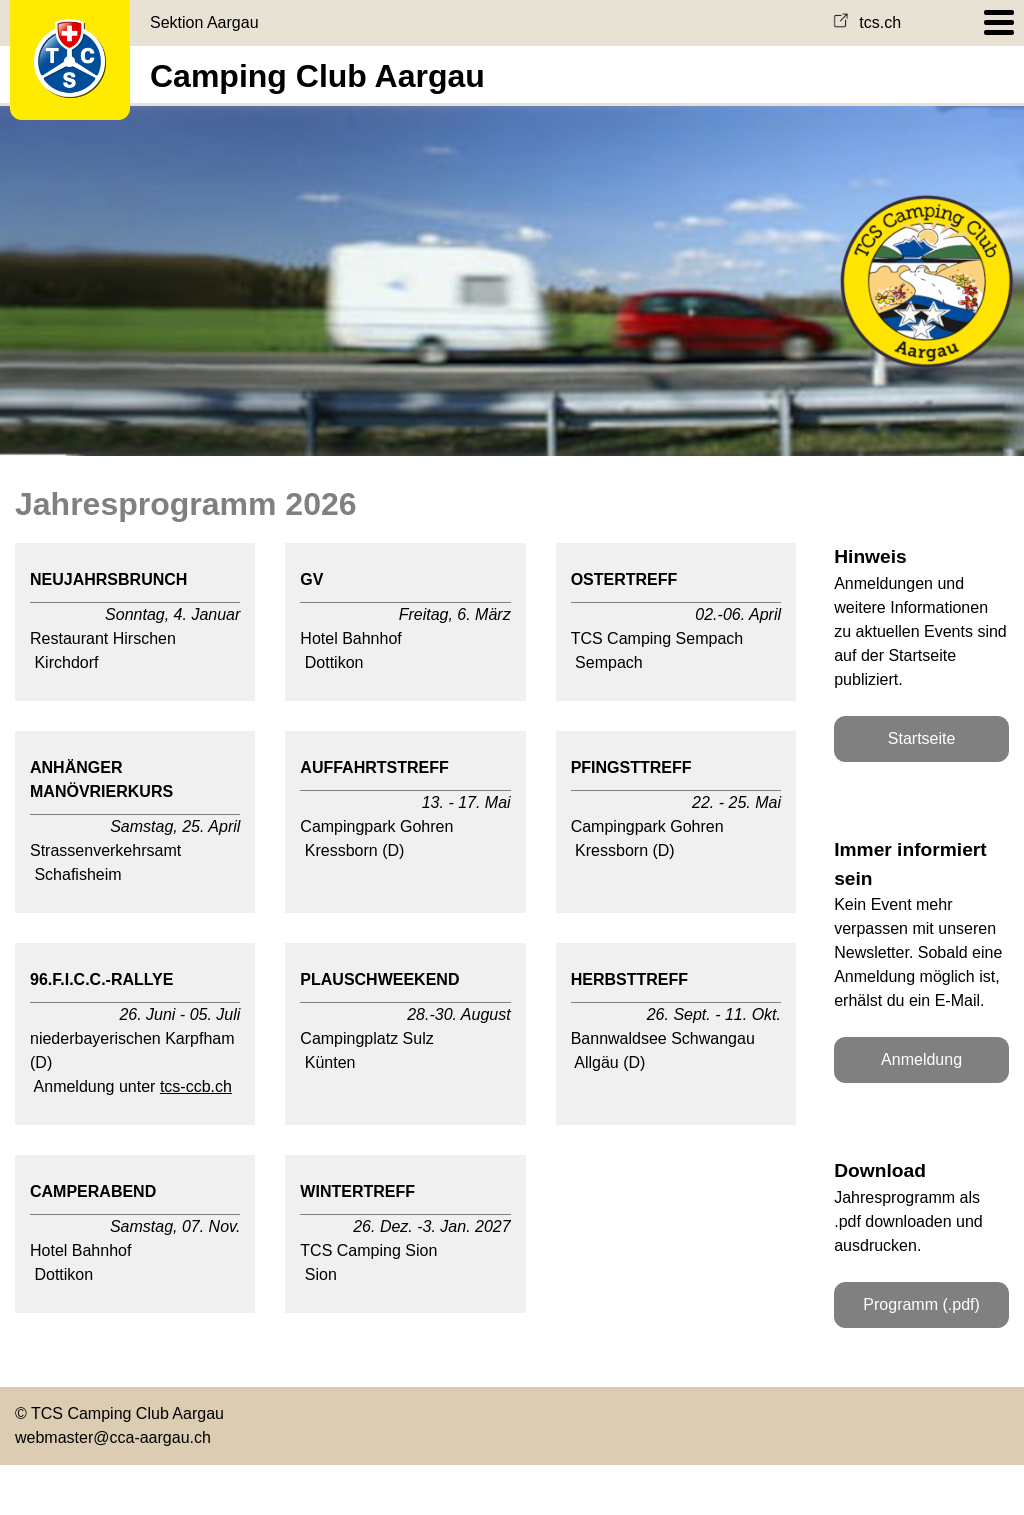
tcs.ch (867, 22)
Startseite (922, 738)
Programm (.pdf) (921, 1304)
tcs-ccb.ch (196, 1086)
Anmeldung (921, 1059)
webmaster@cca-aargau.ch (113, 1437)
